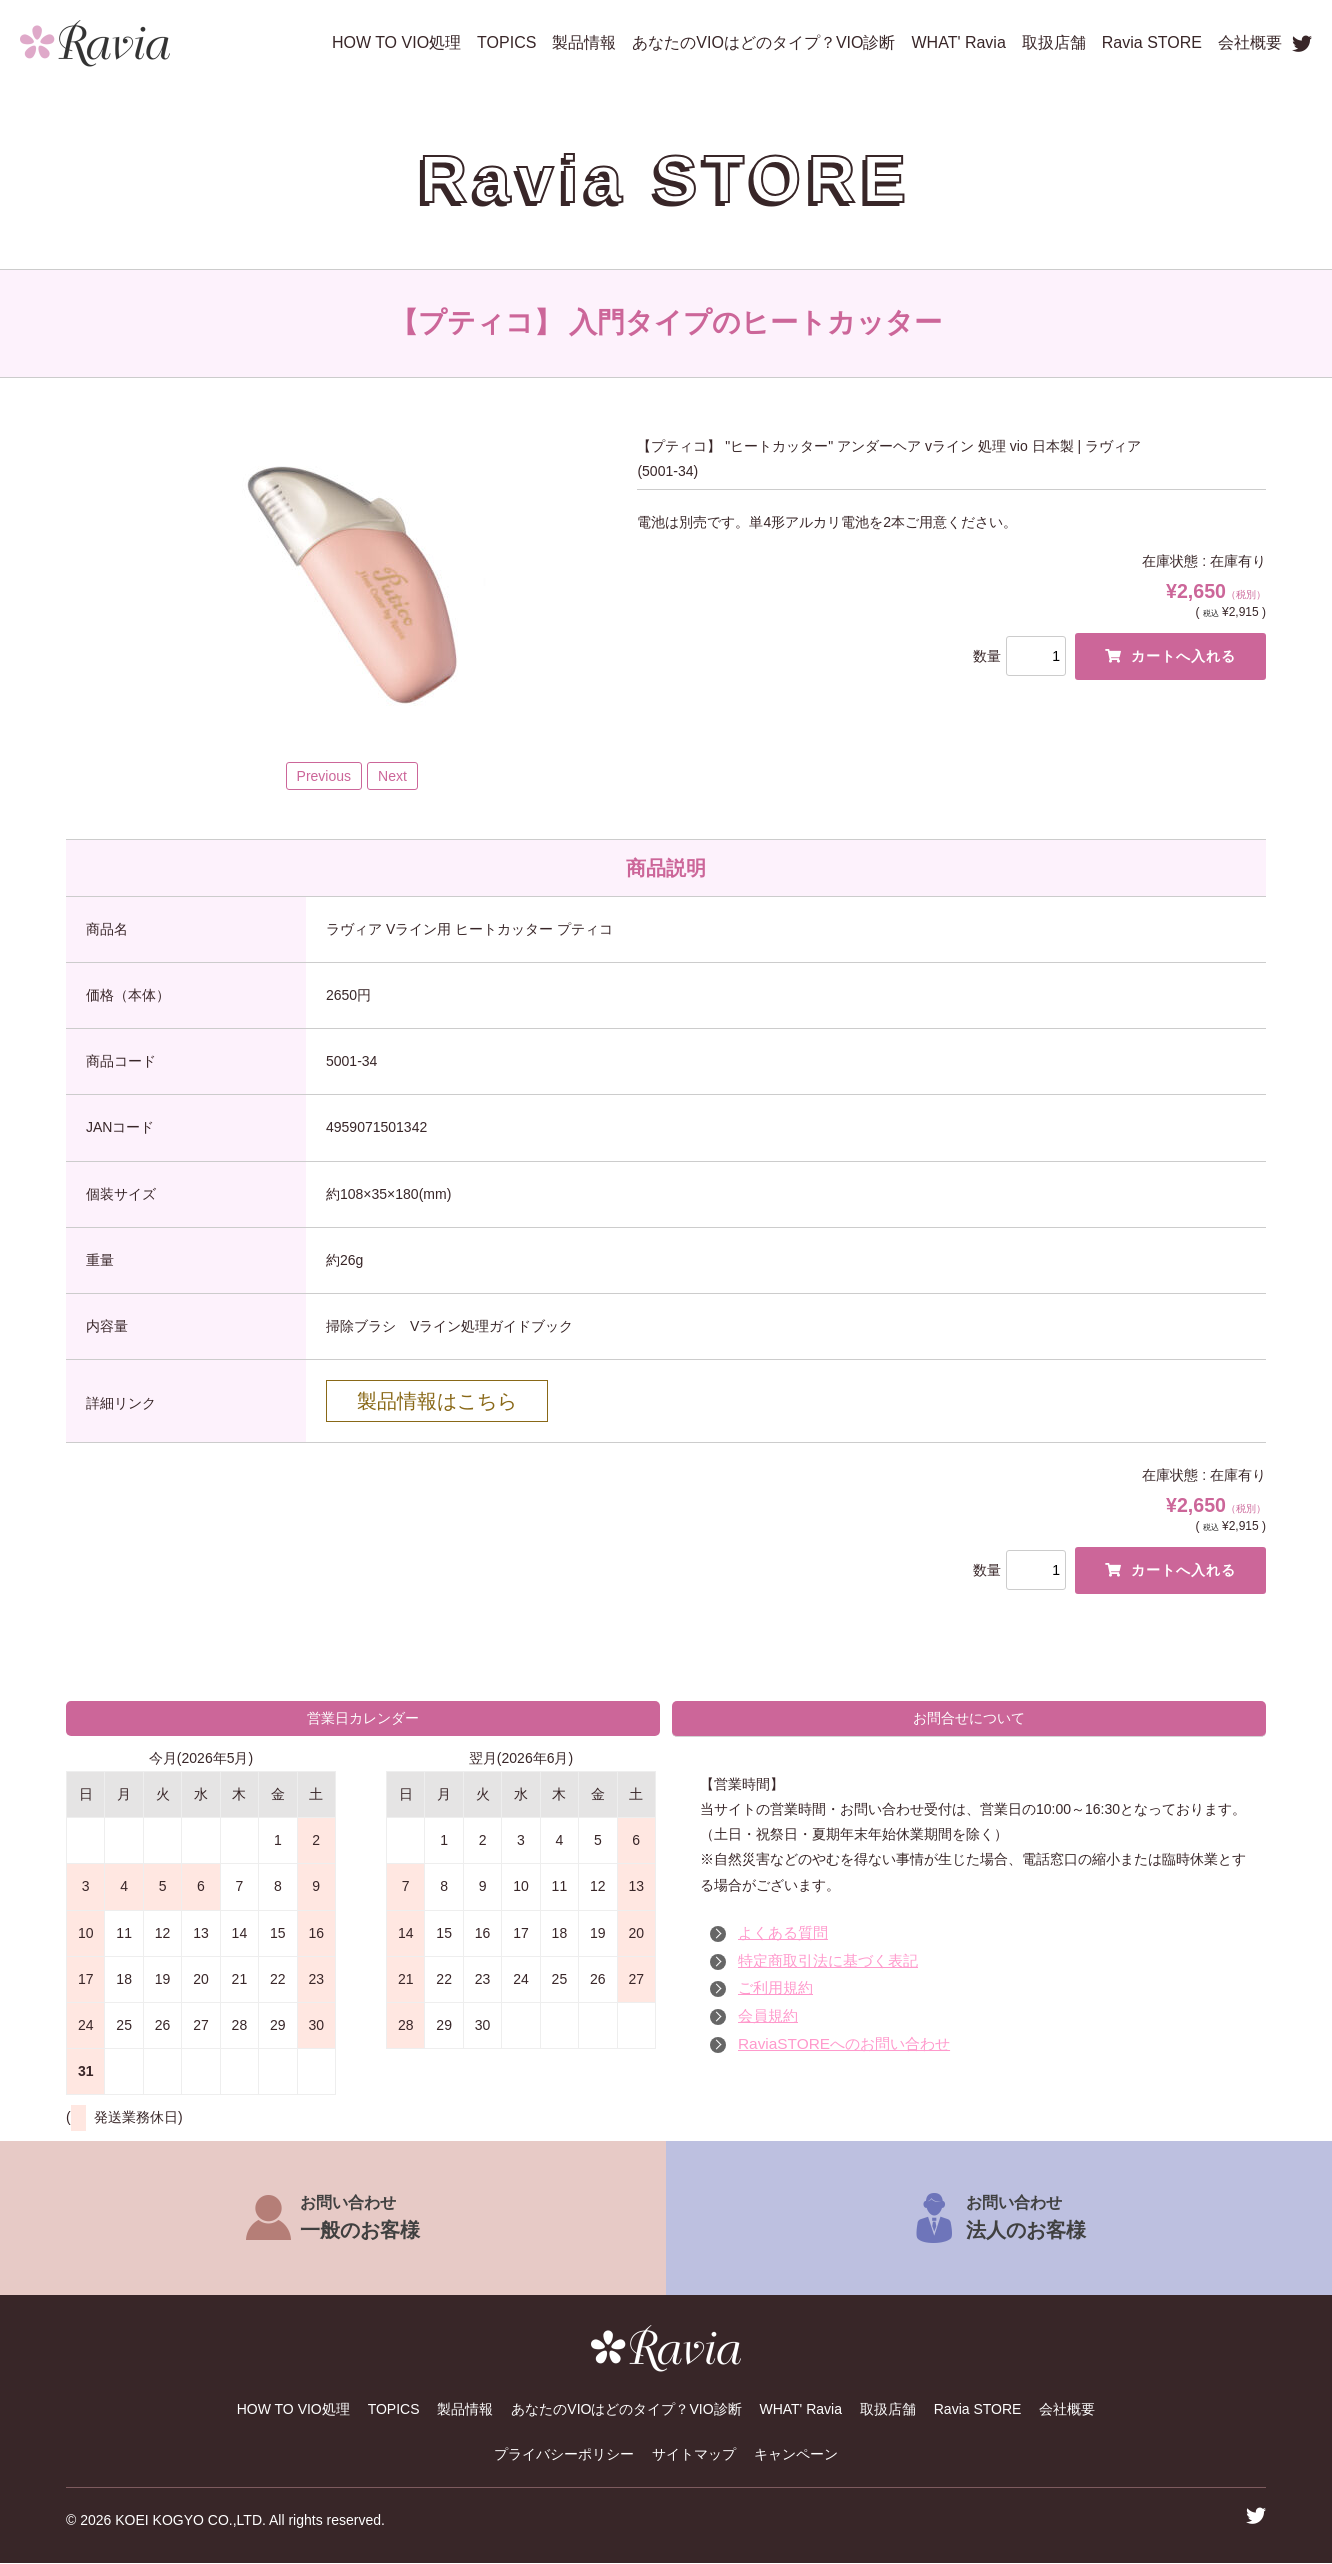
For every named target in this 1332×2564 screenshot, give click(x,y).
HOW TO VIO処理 (396, 42)
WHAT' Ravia (958, 42)
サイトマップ (694, 2454)
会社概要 (1250, 42)
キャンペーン (796, 2454)
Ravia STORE (1152, 42)
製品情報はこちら (437, 1401)
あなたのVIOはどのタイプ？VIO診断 (763, 42)
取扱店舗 (1054, 42)
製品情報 (584, 42)
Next (392, 776)
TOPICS (506, 42)
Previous (324, 776)
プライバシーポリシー (564, 2454)
